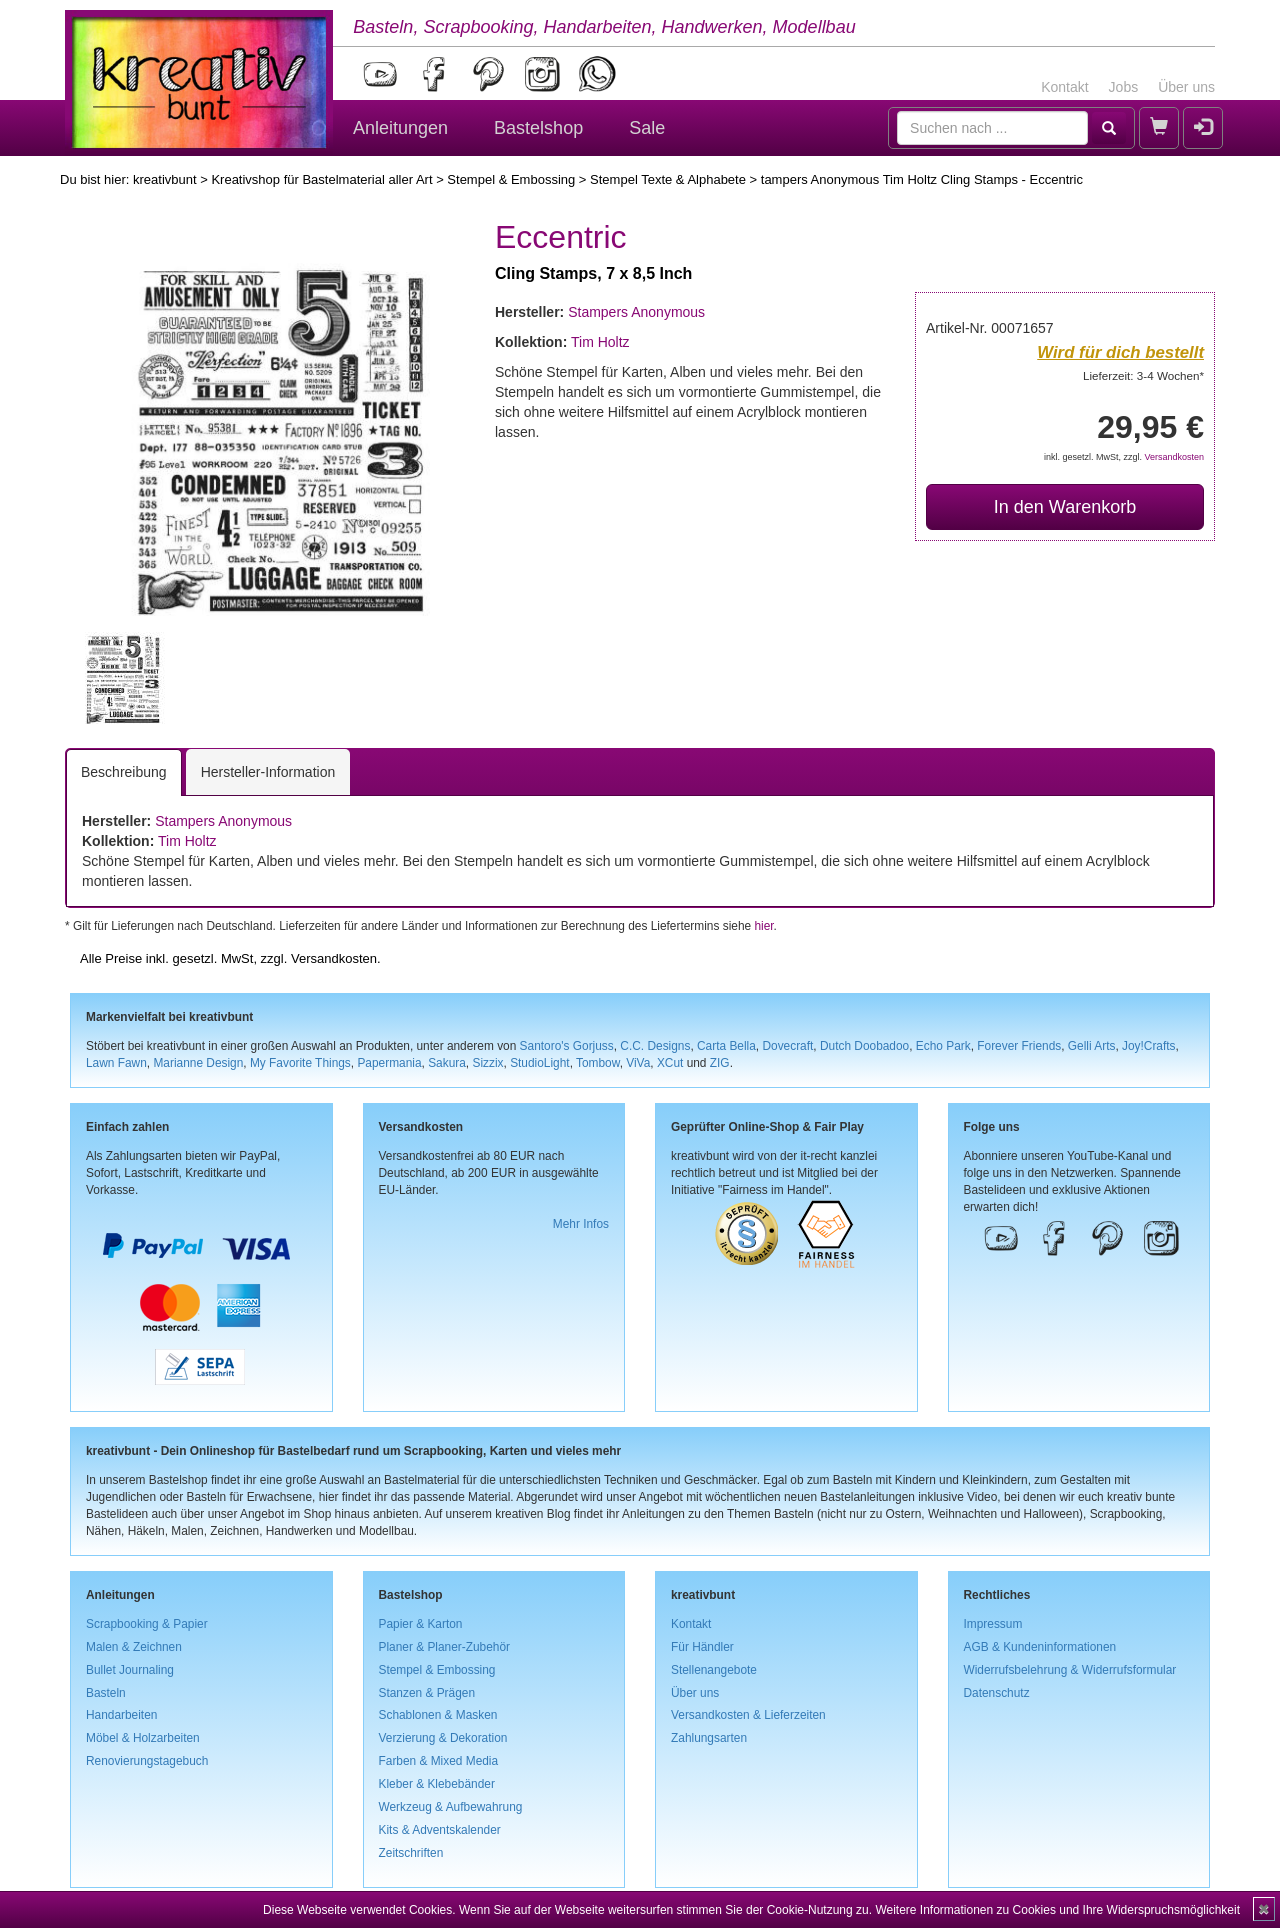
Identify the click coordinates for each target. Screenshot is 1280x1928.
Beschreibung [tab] (124, 772)
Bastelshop (538, 128)
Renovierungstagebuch (147, 1761)
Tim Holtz (600, 342)
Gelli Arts (1092, 1046)
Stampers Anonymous (636, 312)
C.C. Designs (655, 1046)
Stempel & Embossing (511, 179)
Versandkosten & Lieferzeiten (748, 1715)
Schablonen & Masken (438, 1715)
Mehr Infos (581, 1224)
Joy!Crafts (1149, 1046)
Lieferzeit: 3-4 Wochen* (1143, 375)
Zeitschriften (411, 1853)
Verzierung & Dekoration (443, 1738)
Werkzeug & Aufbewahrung (451, 1807)
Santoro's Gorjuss (567, 1046)
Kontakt (1064, 87)
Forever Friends (1019, 1046)
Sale (647, 128)
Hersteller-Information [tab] (268, 772)
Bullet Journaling (130, 1670)
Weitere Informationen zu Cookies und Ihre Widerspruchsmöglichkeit (1057, 1910)
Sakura (447, 1063)
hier (763, 926)
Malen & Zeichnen (134, 1647)
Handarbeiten (121, 1715)
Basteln (106, 1693)
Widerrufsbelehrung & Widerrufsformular (1070, 1670)
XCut (670, 1063)
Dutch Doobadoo (864, 1046)
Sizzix (487, 1063)
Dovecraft (787, 1046)
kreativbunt (165, 179)
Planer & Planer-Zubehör (445, 1647)
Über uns (1186, 87)
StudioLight (540, 1063)
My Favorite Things (300, 1063)
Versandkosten (1174, 457)
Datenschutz (997, 1693)
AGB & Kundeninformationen (1040, 1647)
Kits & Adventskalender (440, 1830)
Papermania (389, 1063)
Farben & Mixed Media (439, 1761)
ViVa (638, 1063)
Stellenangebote (714, 1670)
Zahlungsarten (709, 1738)
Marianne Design (198, 1063)
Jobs (1124, 87)
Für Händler (702, 1647)
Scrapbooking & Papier (147, 1624)
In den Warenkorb (1065, 507)
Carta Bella (726, 1046)
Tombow (598, 1063)
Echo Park (943, 1046)
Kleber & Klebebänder (437, 1784)
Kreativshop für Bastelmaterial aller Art (321, 179)
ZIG (720, 1063)
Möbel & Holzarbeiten (143, 1738)
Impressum (993, 1624)
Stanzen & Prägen (427, 1693)
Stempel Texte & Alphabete (668, 179)
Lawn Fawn (116, 1063)
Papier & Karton (421, 1624)
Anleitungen (400, 128)
